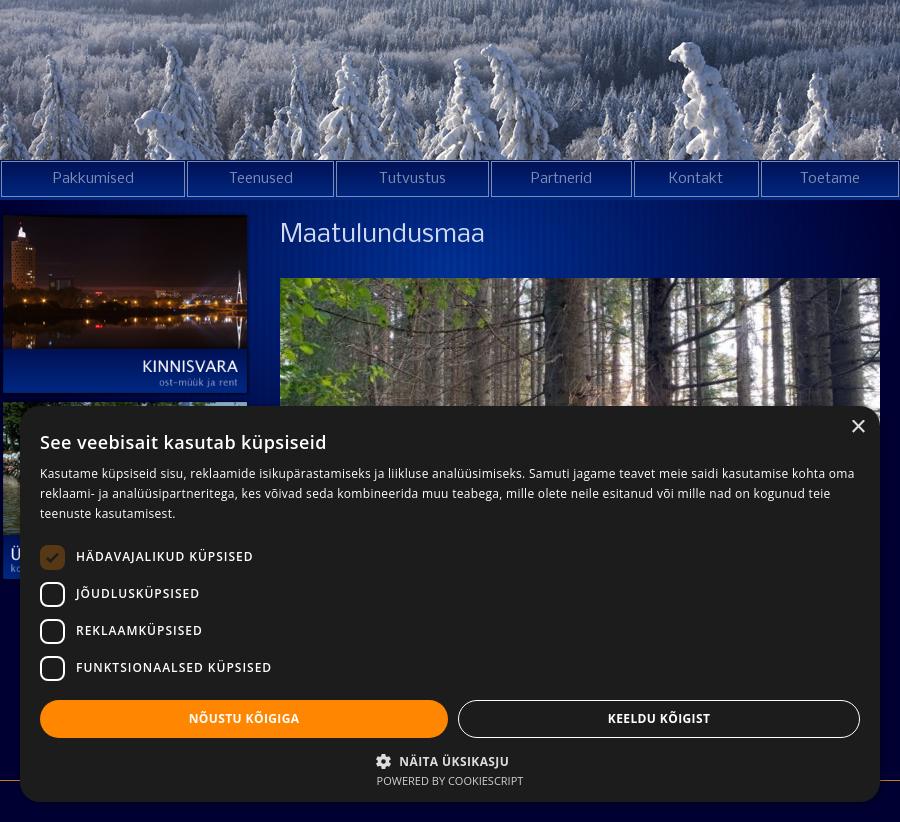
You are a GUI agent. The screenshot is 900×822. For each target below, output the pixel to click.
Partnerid (561, 179)
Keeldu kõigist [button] (659, 718)
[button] (450, 759)
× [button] (857, 427)
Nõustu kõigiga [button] (244, 718)
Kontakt (696, 179)
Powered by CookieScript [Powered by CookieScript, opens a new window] (450, 780)
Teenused (261, 179)
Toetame (830, 179)
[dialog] (450, 604)
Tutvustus (412, 179)
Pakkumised (93, 179)
